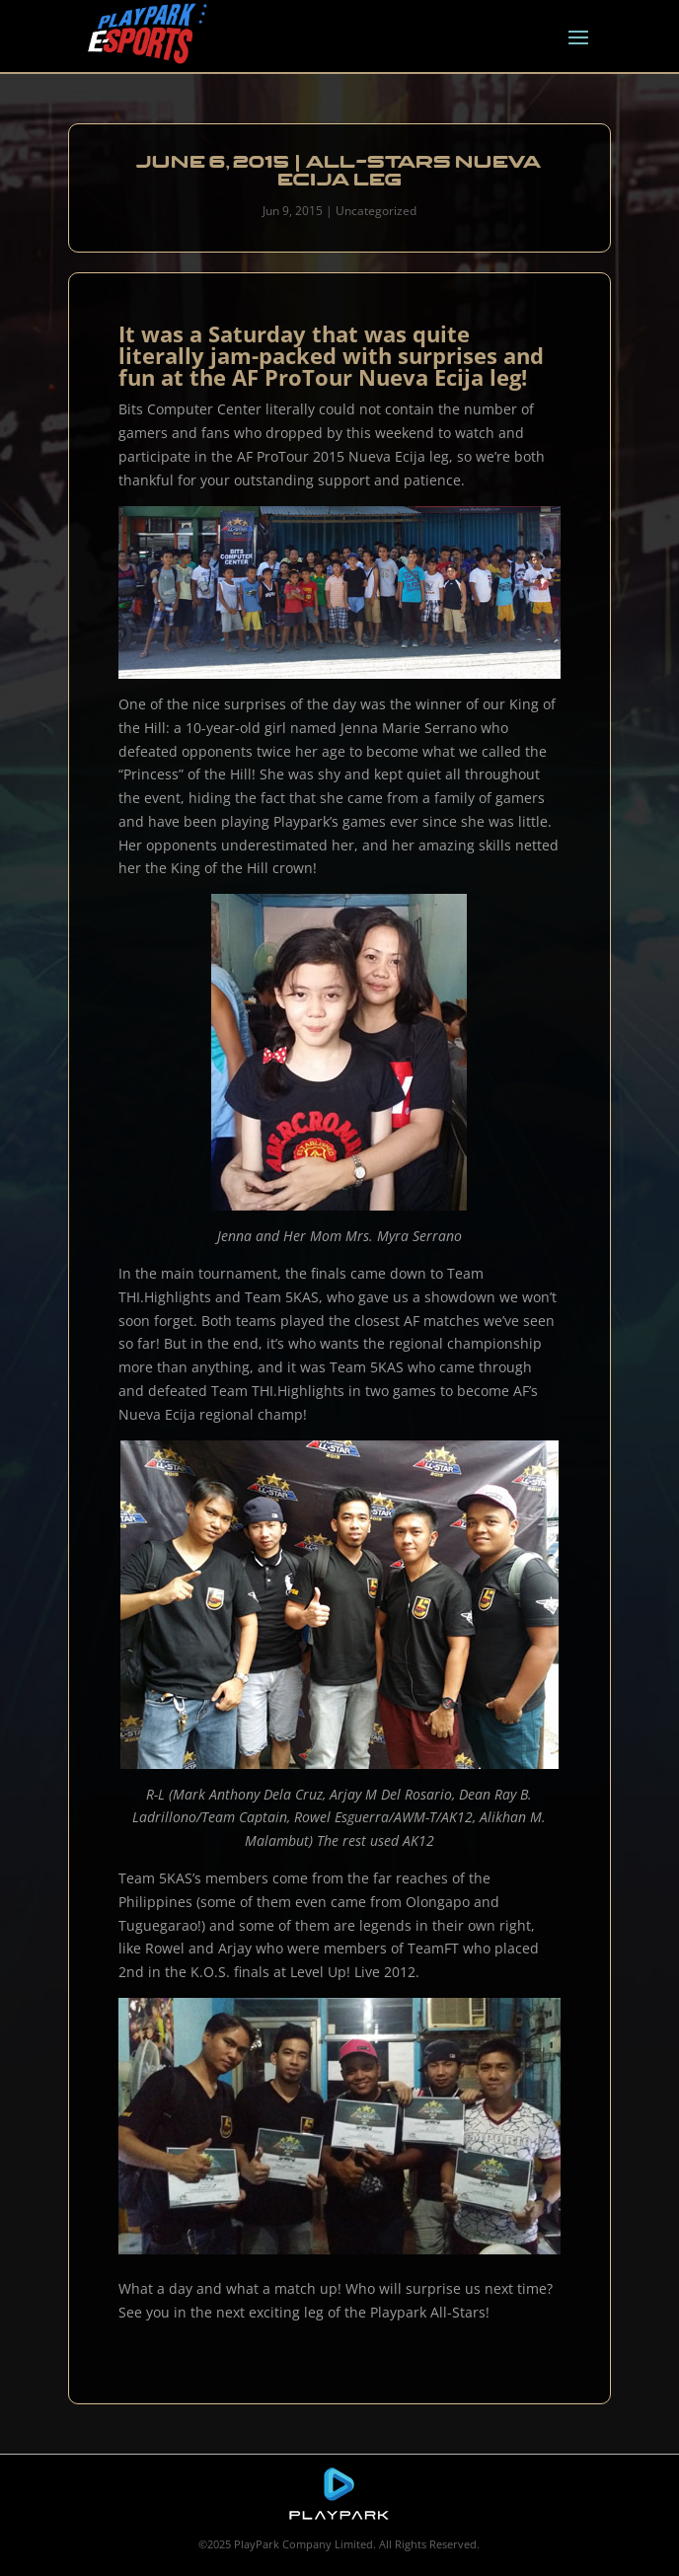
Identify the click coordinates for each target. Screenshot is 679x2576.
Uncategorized (376, 210)
